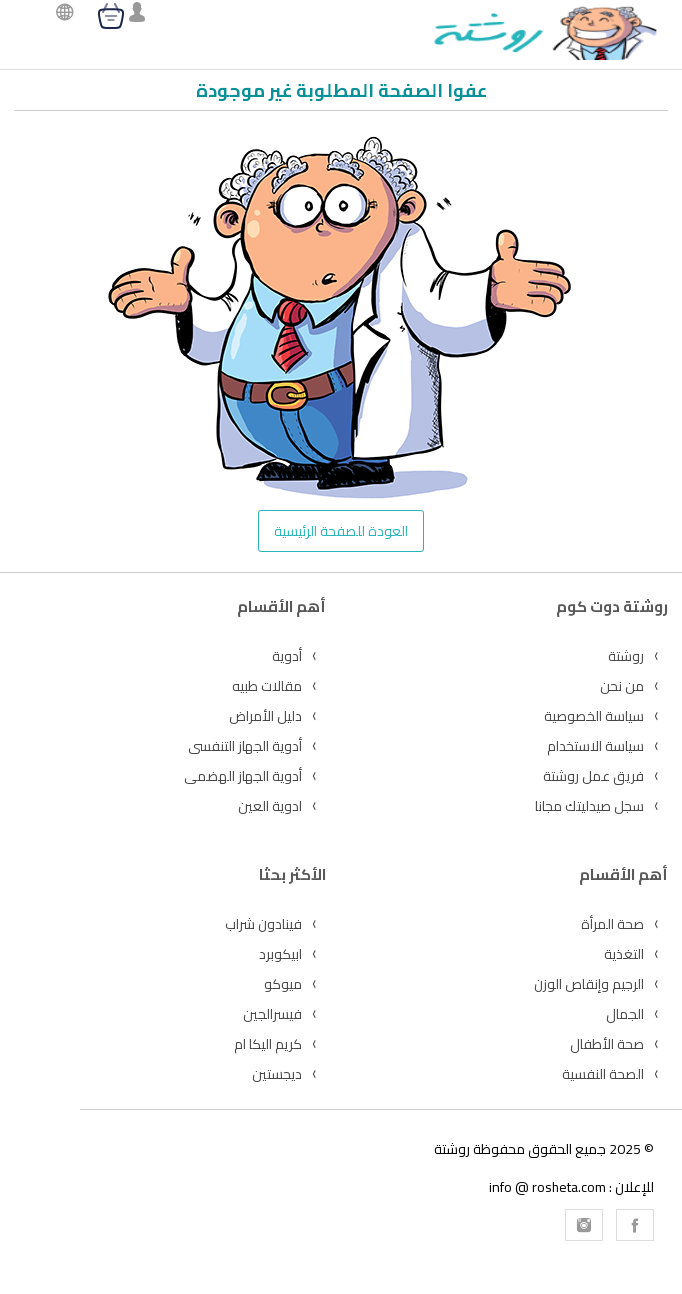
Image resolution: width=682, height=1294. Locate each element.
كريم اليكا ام (268, 1044)
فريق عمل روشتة (593, 776)
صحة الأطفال (607, 1044)
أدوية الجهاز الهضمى (243, 776)
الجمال (625, 1014)
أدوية (287, 656)
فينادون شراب (263, 924)
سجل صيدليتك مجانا (589, 806)
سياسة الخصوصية (594, 716)
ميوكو (283, 984)
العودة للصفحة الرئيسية (341, 531)
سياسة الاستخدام (595, 746)
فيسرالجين (272, 1014)
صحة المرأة (612, 924)
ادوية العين (270, 806)
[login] (137, 14)
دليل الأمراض (265, 716)
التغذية (624, 954)
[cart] (111, 16)
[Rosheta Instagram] (584, 1225)
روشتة (626, 656)
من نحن (622, 686)
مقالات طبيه (267, 686)
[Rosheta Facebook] (635, 1225)
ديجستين (277, 1074)
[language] (60, 14)
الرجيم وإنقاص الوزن (589, 984)
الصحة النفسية (603, 1074)
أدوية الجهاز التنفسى (245, 746)
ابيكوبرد (280, 954)
